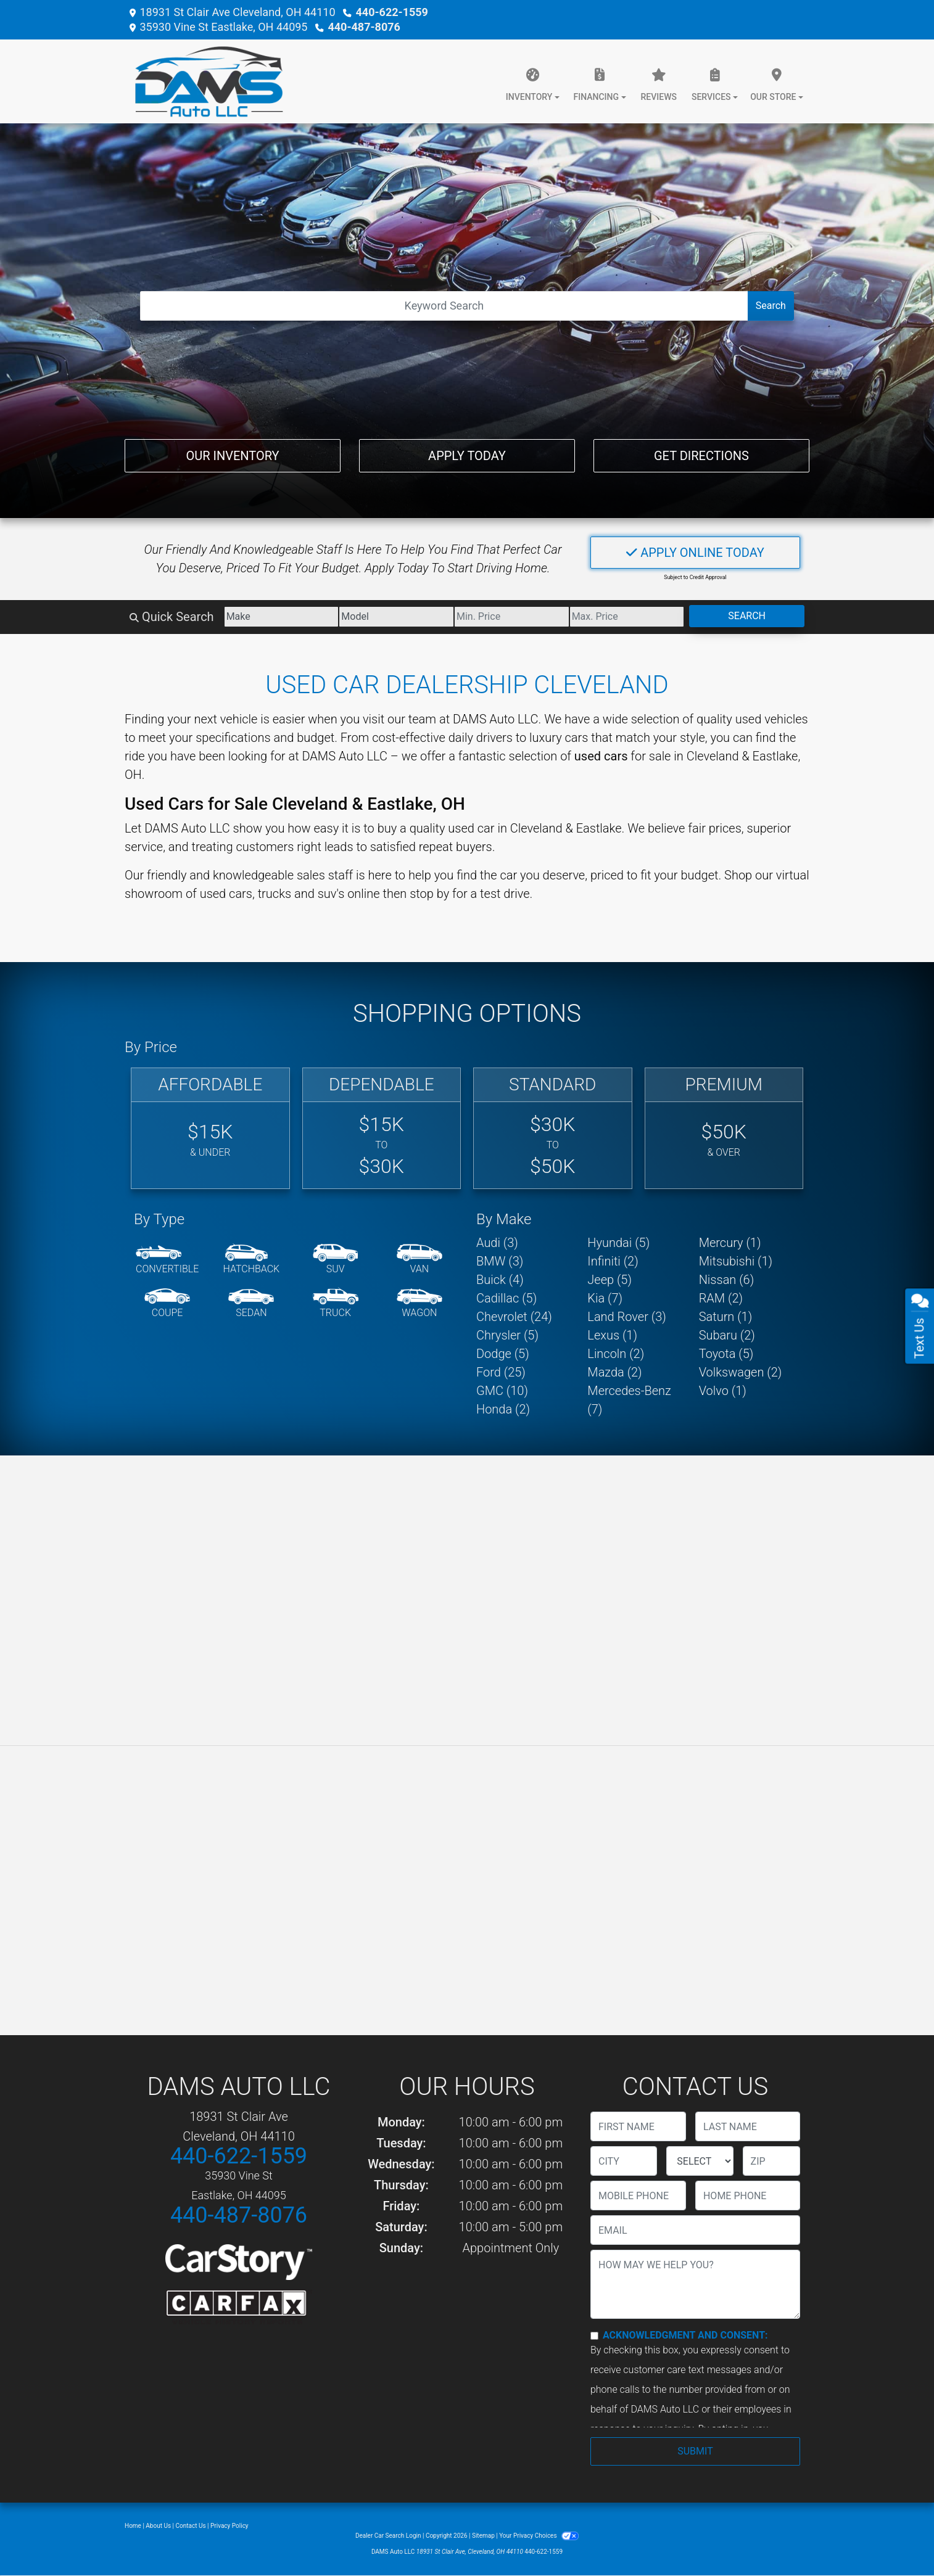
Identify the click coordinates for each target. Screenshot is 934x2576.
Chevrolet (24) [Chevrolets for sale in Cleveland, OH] (514, 1316)
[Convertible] (167, 1260)
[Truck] (335, 1303)
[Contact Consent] (594, 2336)
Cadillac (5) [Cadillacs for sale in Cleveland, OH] (506, 1298)
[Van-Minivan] (419, 1260)
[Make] (281, 616)
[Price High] (627, 616)
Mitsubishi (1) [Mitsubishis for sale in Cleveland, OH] (735, 1261)
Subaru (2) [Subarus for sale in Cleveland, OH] (727, 1335)
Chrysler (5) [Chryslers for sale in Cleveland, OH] (507, 1335)
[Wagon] (419, 1303)
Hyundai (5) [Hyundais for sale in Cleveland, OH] (618, 1242)
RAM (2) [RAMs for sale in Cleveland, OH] (721, 1298)
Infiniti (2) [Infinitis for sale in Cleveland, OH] (612, 1261)
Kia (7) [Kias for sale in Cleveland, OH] (604, 1298)
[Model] (396, 616)
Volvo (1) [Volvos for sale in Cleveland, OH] (722, 1390)
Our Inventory (232, 455)
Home (133, 2525)
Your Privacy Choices (539, 2535)
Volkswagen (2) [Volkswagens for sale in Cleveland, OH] (740, 1372)
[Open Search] (444, 306)
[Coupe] (167, 1303)
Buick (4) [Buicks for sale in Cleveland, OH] (500, 1279)
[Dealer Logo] (204, 81)
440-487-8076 (364, 26)
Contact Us (191, 2525)
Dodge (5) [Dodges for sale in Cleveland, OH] (502, 1353)
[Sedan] (251, 1303)
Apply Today (467, 455)
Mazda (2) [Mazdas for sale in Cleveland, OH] (614, 1372)
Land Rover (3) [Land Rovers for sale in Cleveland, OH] (626, 1316)
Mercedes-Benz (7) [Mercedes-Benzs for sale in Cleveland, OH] (629, 1400)
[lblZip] (771, 2161)
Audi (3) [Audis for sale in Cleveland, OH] (497, 1242)
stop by (429, 893)
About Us (158, 2525)
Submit (695, 2451)
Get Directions (701, 455)
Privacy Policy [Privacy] (229, 2525)
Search (771, 305)
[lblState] (699, 2161)
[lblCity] (623, 2161)
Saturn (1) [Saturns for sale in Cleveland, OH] (726, 1316)
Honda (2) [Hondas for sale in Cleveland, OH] (503, 1409)
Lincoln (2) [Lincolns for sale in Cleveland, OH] (615, 1353)
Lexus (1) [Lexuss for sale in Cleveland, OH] (612, 1335)
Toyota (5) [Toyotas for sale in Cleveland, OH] (726, 1353)
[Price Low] (511, 616)
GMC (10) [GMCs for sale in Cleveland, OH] (502, 1390)
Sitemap (483, 2535)
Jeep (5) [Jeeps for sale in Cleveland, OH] (609, 1279)
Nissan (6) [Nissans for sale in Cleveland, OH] (726, 1279)
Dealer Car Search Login (388, 2535)
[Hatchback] (251, 1260)
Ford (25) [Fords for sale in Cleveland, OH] (501, 1372)
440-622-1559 (391, 12)
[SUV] (335, 1260)
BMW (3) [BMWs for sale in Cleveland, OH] (499, 1261)
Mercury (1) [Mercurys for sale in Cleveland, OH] (730, 1242)
